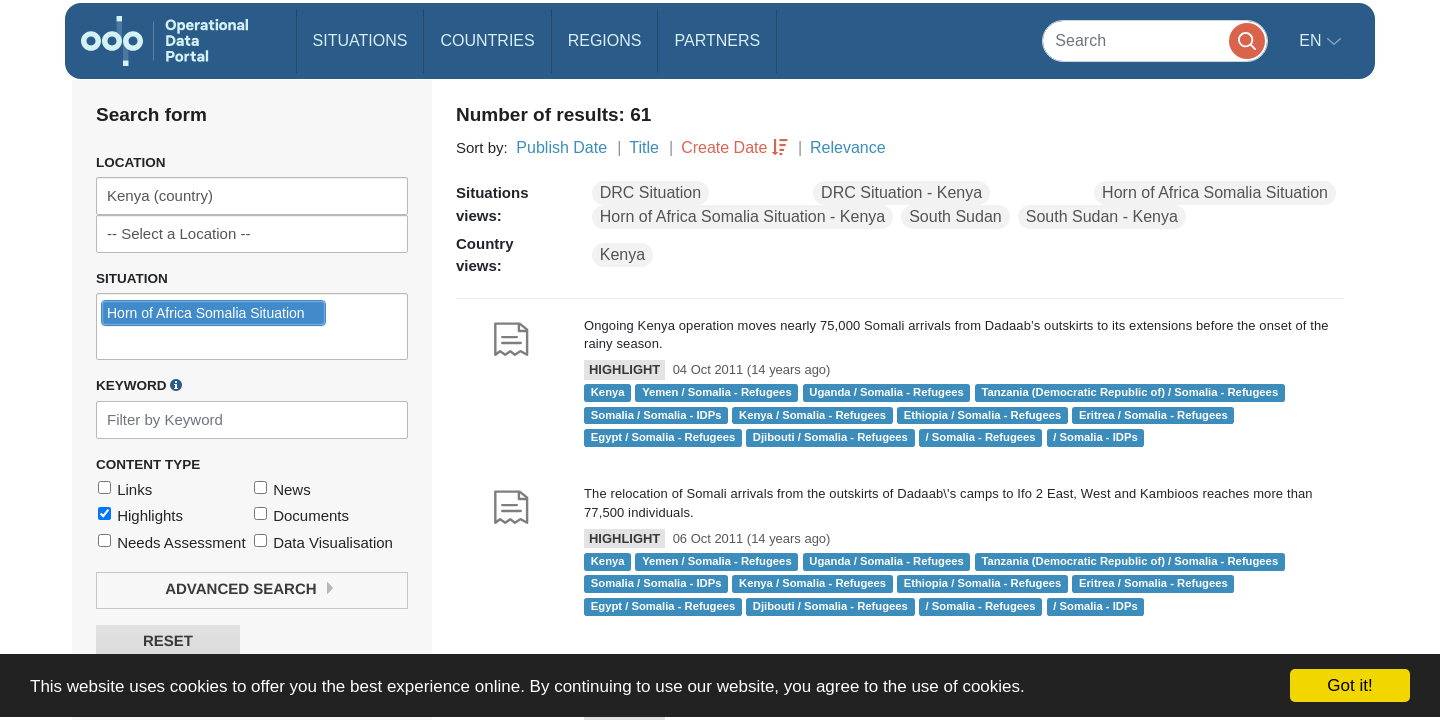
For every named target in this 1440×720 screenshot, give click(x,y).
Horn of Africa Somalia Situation (1215, 192)
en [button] (1312, 40)
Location (131, 162)
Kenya (622, 254)
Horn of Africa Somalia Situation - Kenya (742, 216)
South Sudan (955, 216)
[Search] (1155, 40)
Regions (605, 40)
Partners (717, 40)
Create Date (724, 147)
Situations (360, 40)
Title (644, 147)
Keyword (139, 385)
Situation (132, 278)
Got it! (1349, 685)
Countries (487, 40)
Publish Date (561, 147)
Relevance (848, 147)
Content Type (148, 464)
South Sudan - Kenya (1102, 216)
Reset (168, 641)
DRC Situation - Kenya (901, 192)
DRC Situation (650, 192)
